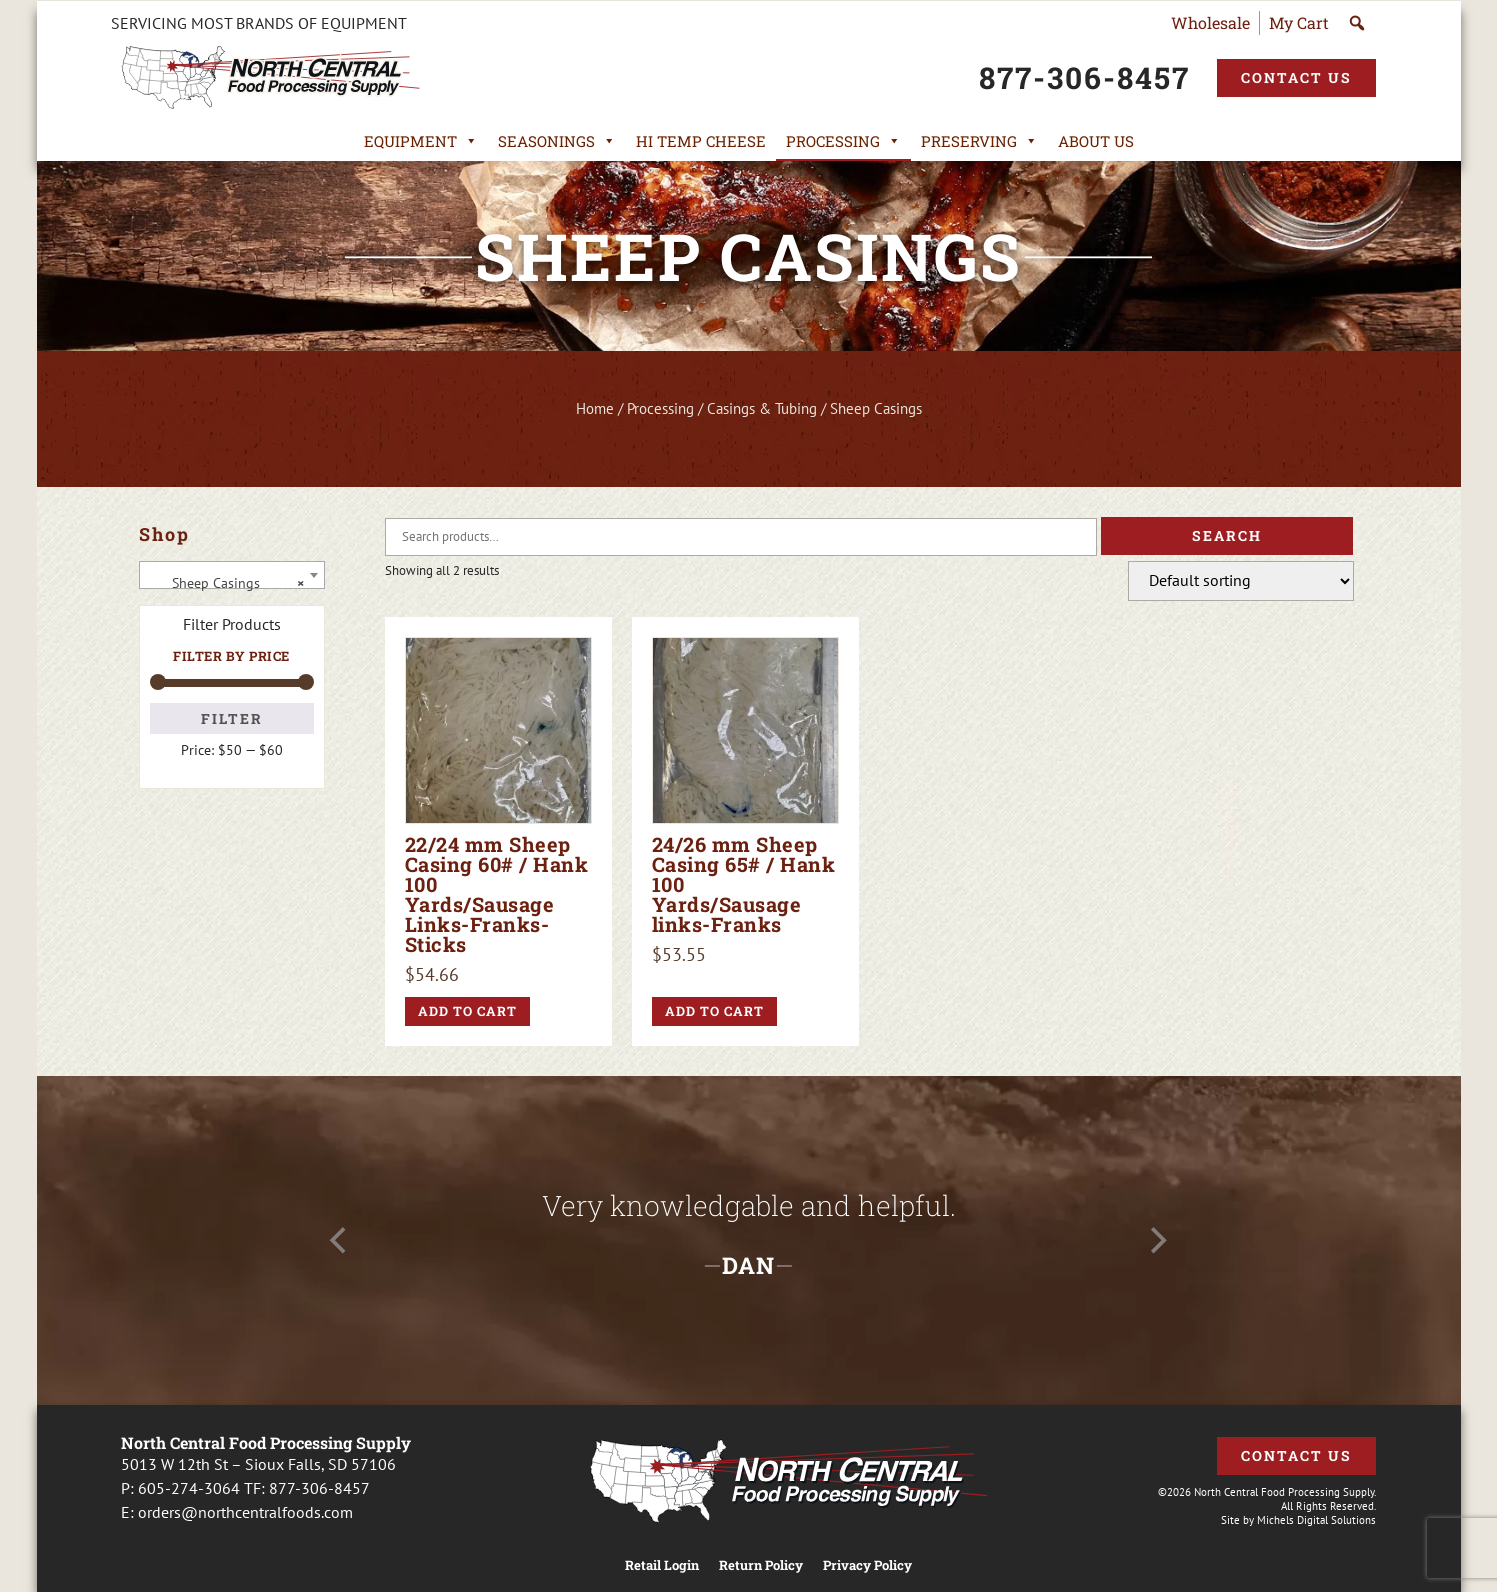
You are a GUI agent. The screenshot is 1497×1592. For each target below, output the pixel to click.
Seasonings (557, 141)
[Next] (1157, 1241)
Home (595, 408)
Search (1227, 535)
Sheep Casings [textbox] (226, 583)
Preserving (979, 141)
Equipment (421, 141)
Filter (232, 718)
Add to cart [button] (467, 1011)
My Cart (1299, 22)
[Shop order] (1241, 581)
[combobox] (232, 575)
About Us (1096, 141)
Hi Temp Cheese (701, 141)
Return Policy (761, 1565)
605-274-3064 (189, 1488)
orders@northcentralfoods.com (245, 1512)
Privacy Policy (867, 1565)
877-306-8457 (319, 1488)
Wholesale (1210, 22)
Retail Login (662, 1565)
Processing (843, 141)
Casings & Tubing (762, 408)
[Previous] (341, 1241)
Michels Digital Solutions (1316, 1520)
